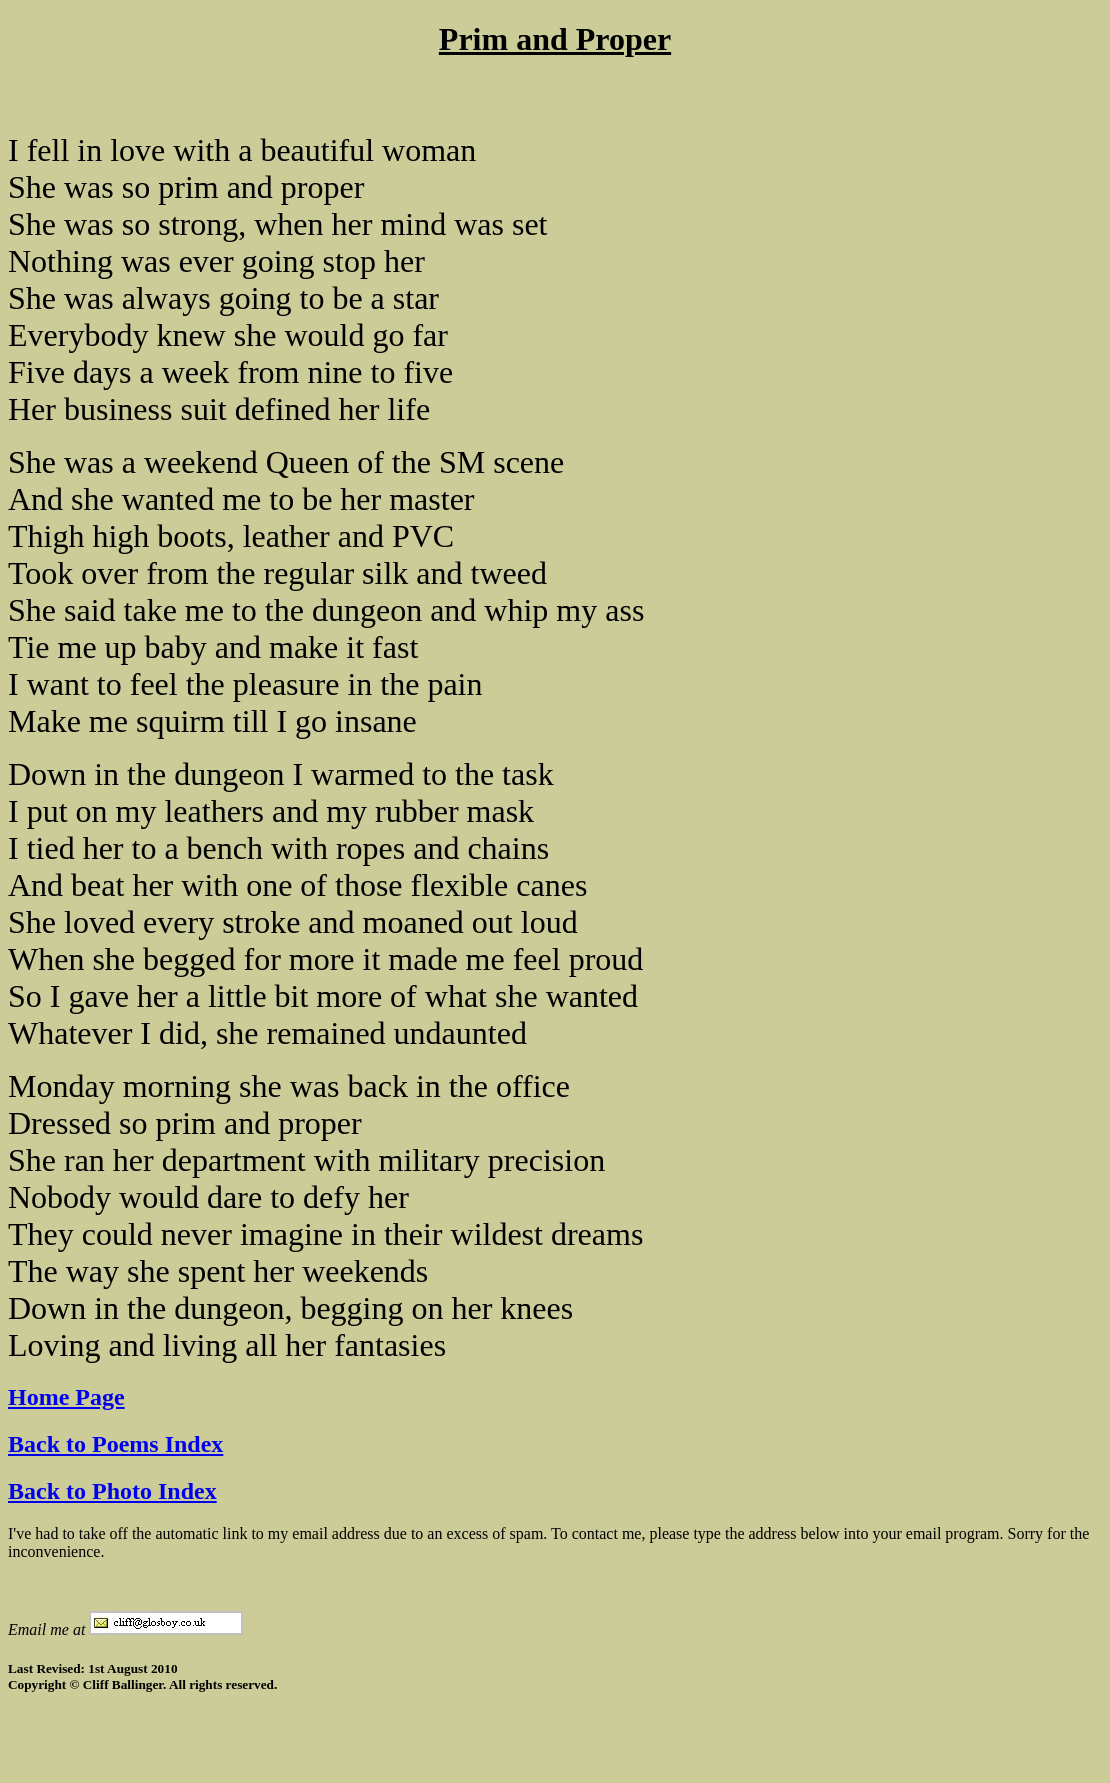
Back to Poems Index (115, 1444)
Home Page (66, 1397)
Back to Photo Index (112, 1491)
